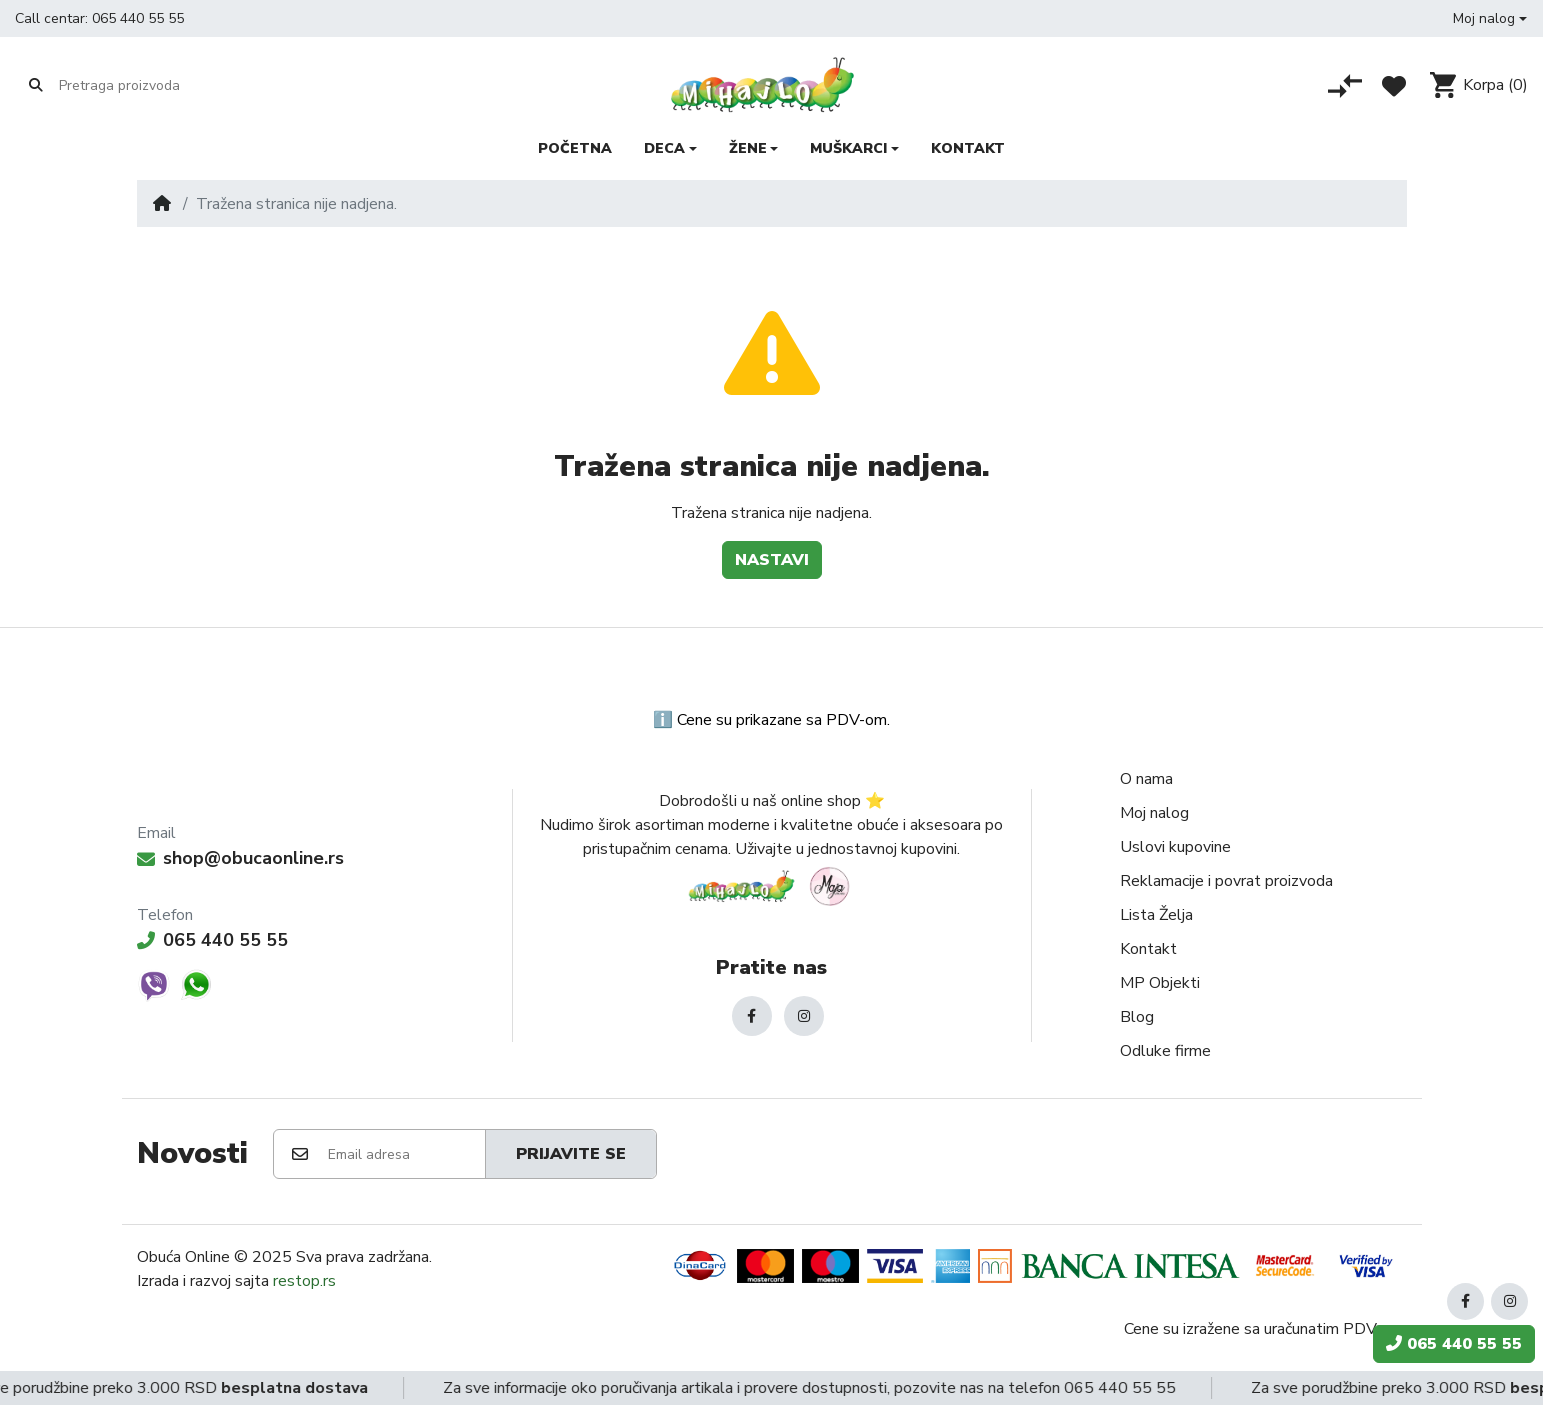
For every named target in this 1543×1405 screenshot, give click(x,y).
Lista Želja (1156, 915)
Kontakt (1148, 949)
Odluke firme (1165, 1051)
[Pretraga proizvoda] (136, 86)
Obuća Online (183, 1257)
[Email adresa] (405, 1154)
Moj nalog (1154, 813)
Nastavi (772, 560)
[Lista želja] (1394, 86)
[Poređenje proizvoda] (1345, 86)
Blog (1137, 1017)
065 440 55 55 (138, 18)
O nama (1146, 779)
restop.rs (304, 1281)
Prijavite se (571, 1154)
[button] (1490, 18)
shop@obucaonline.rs (240, 858)
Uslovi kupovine (1175, 847)
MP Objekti (1160, 983)
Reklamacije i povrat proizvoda (1226, 881)
